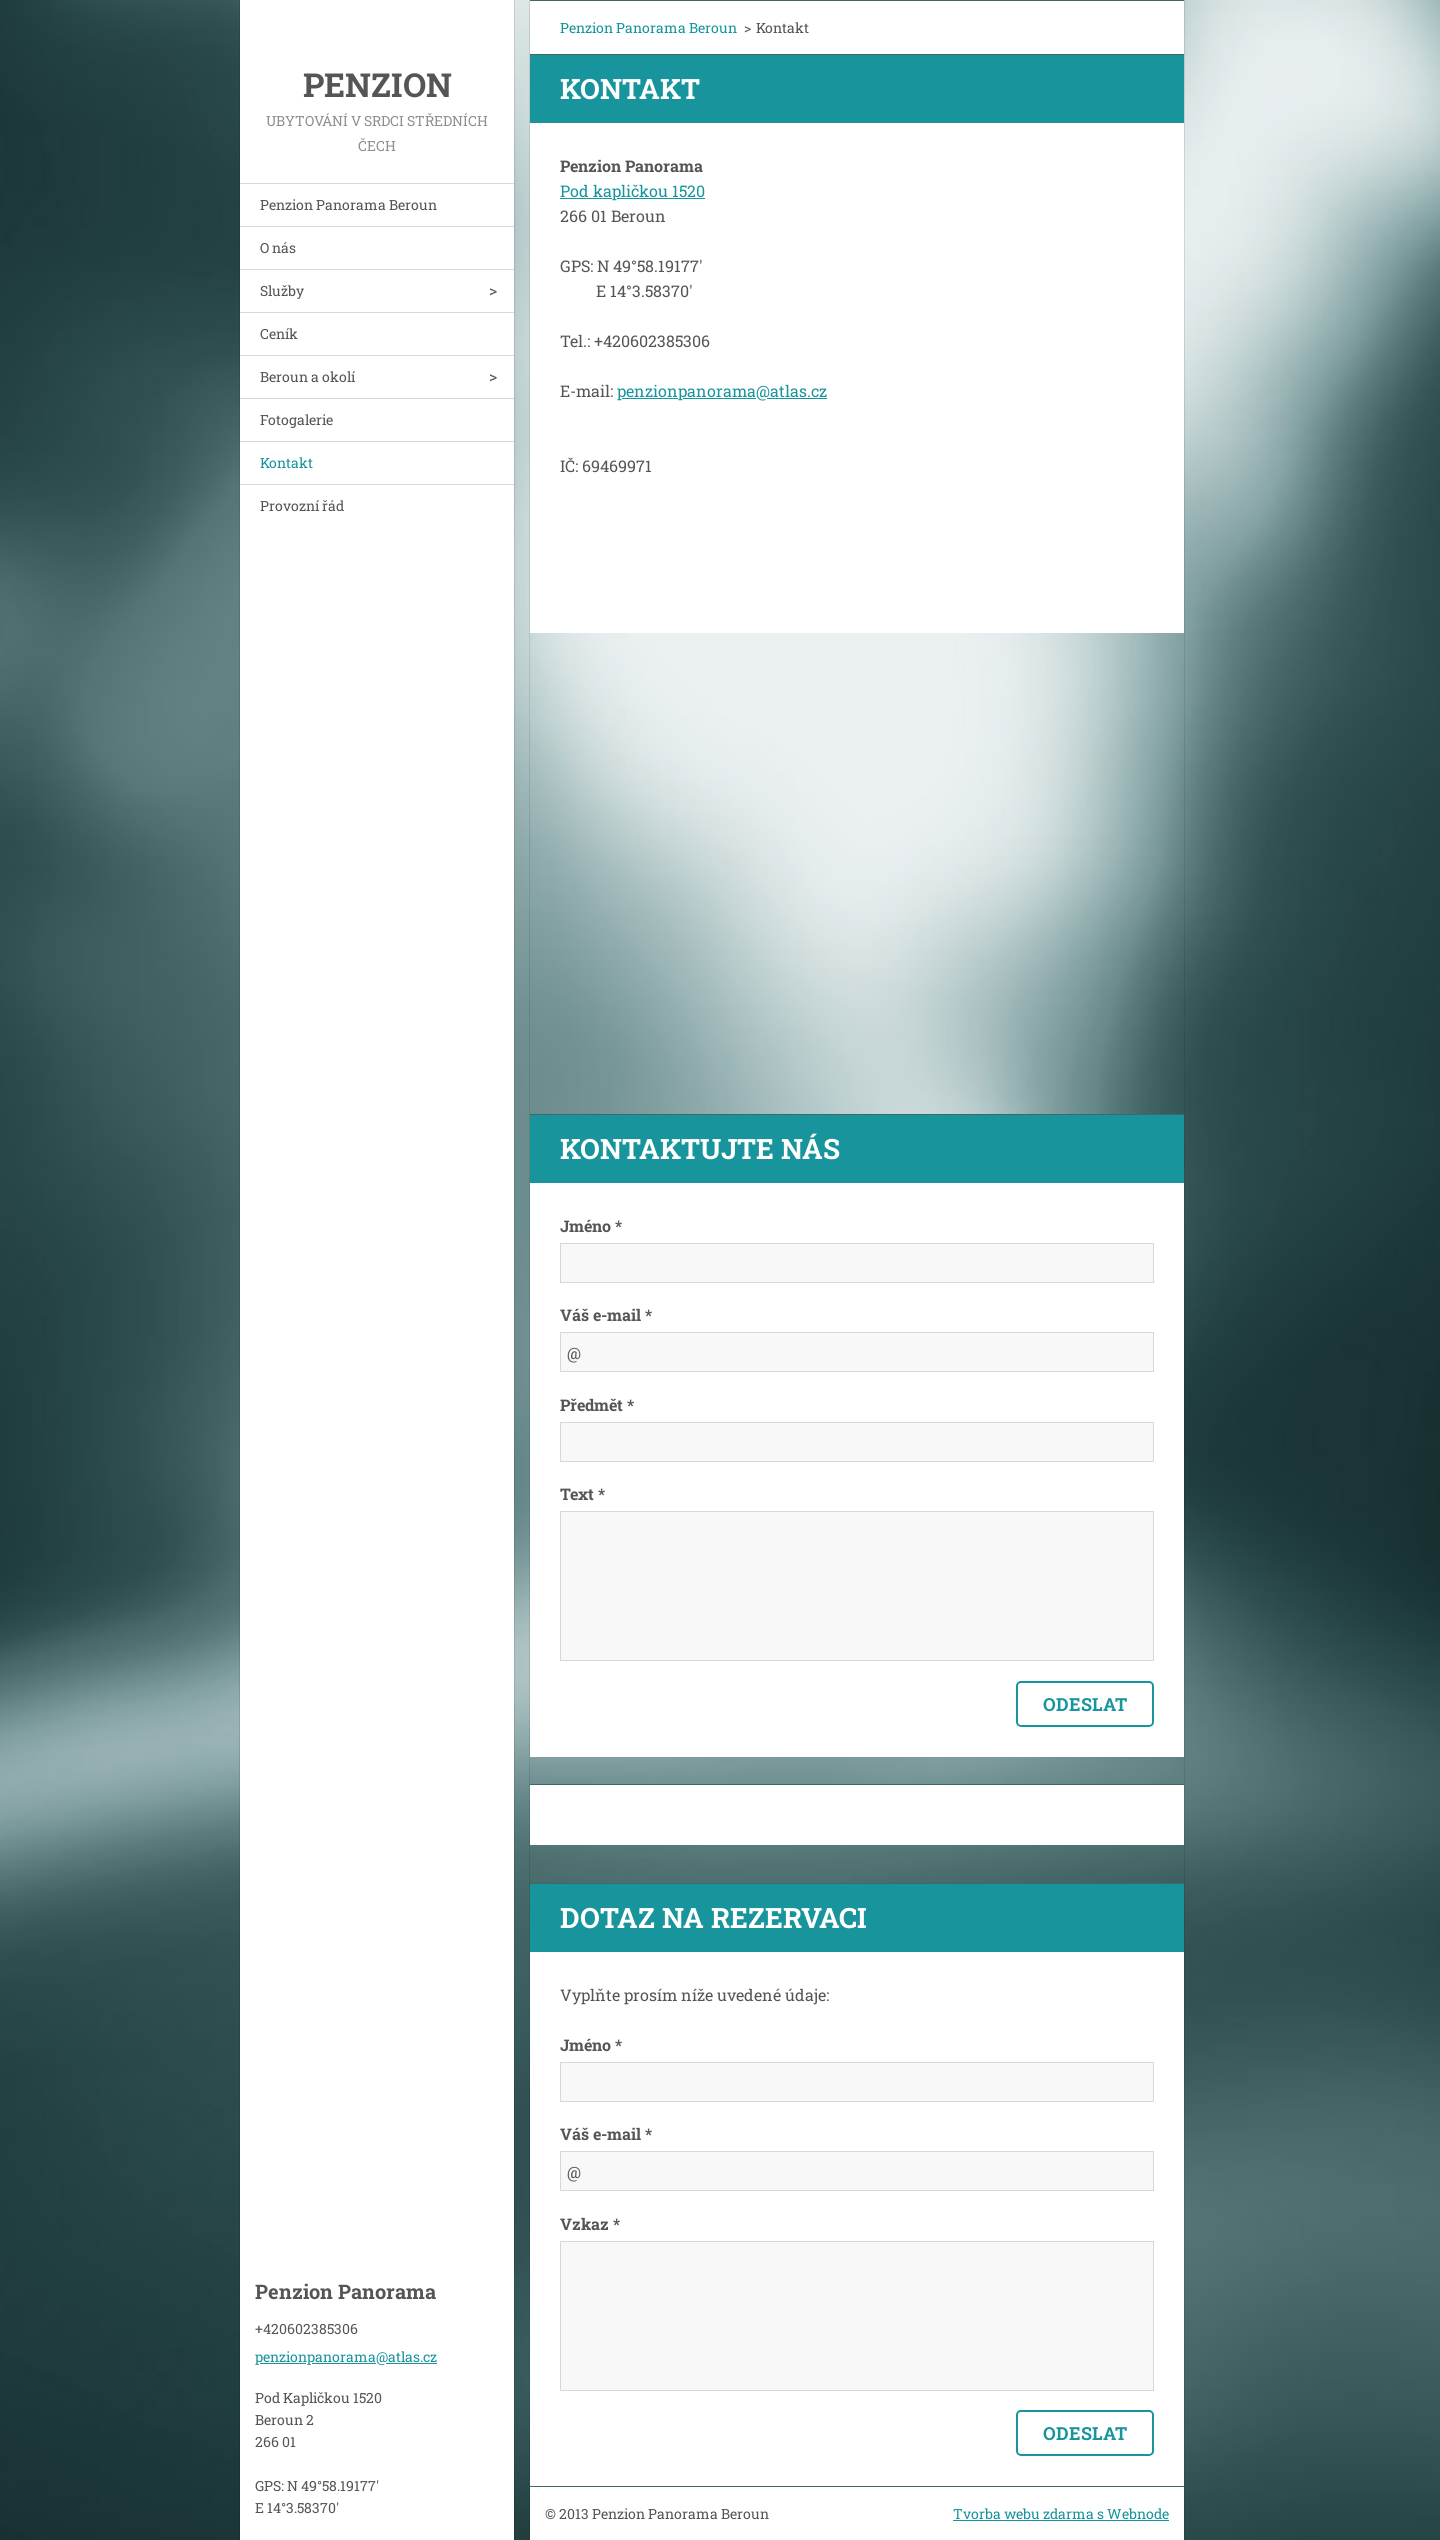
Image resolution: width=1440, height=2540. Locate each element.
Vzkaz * (590, 2223)
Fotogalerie (296, 419)
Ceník (279, 333)
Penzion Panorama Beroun (348, 204)
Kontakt (286, 462)
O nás (278, 247)
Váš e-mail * (606, 1314)
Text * (582, 1493)
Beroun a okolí (307, 376)
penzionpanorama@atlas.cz (722, 390)
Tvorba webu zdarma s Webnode (1061, 2513)
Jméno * (591, 1225)
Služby (282, 290)
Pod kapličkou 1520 (632, 190)
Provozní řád (302, 505)
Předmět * (597, 1404)
